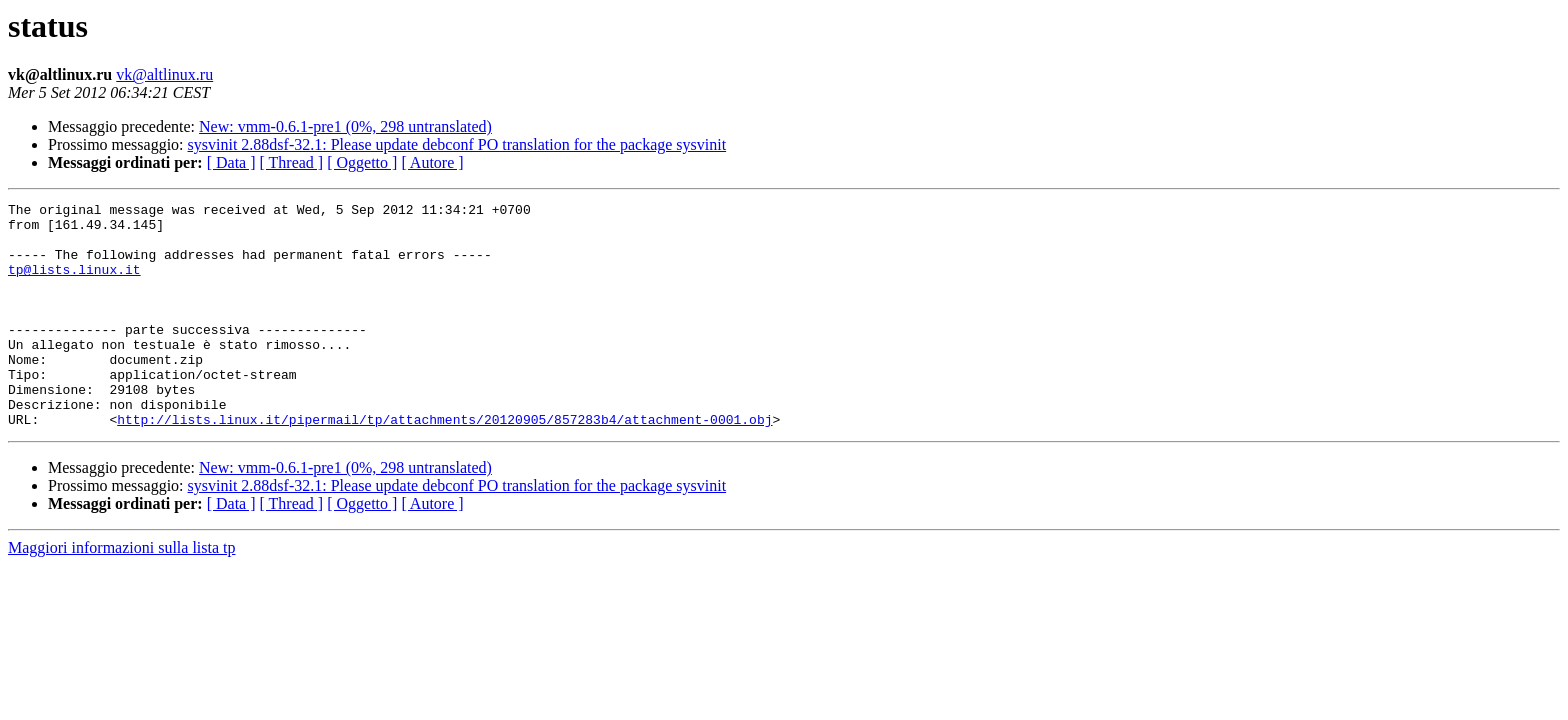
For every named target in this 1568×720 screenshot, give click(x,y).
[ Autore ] (432, 162)
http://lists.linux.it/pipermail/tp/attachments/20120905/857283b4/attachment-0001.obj (444, 464)
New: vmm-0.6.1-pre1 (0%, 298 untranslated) (345, 126)
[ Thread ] (292, 162)
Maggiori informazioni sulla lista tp (122, 592)
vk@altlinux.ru (164, 74)
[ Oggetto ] (362, 162)
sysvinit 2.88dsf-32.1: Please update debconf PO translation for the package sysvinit (457, 144)
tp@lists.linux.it (74, 284)
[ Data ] (231, 162)
